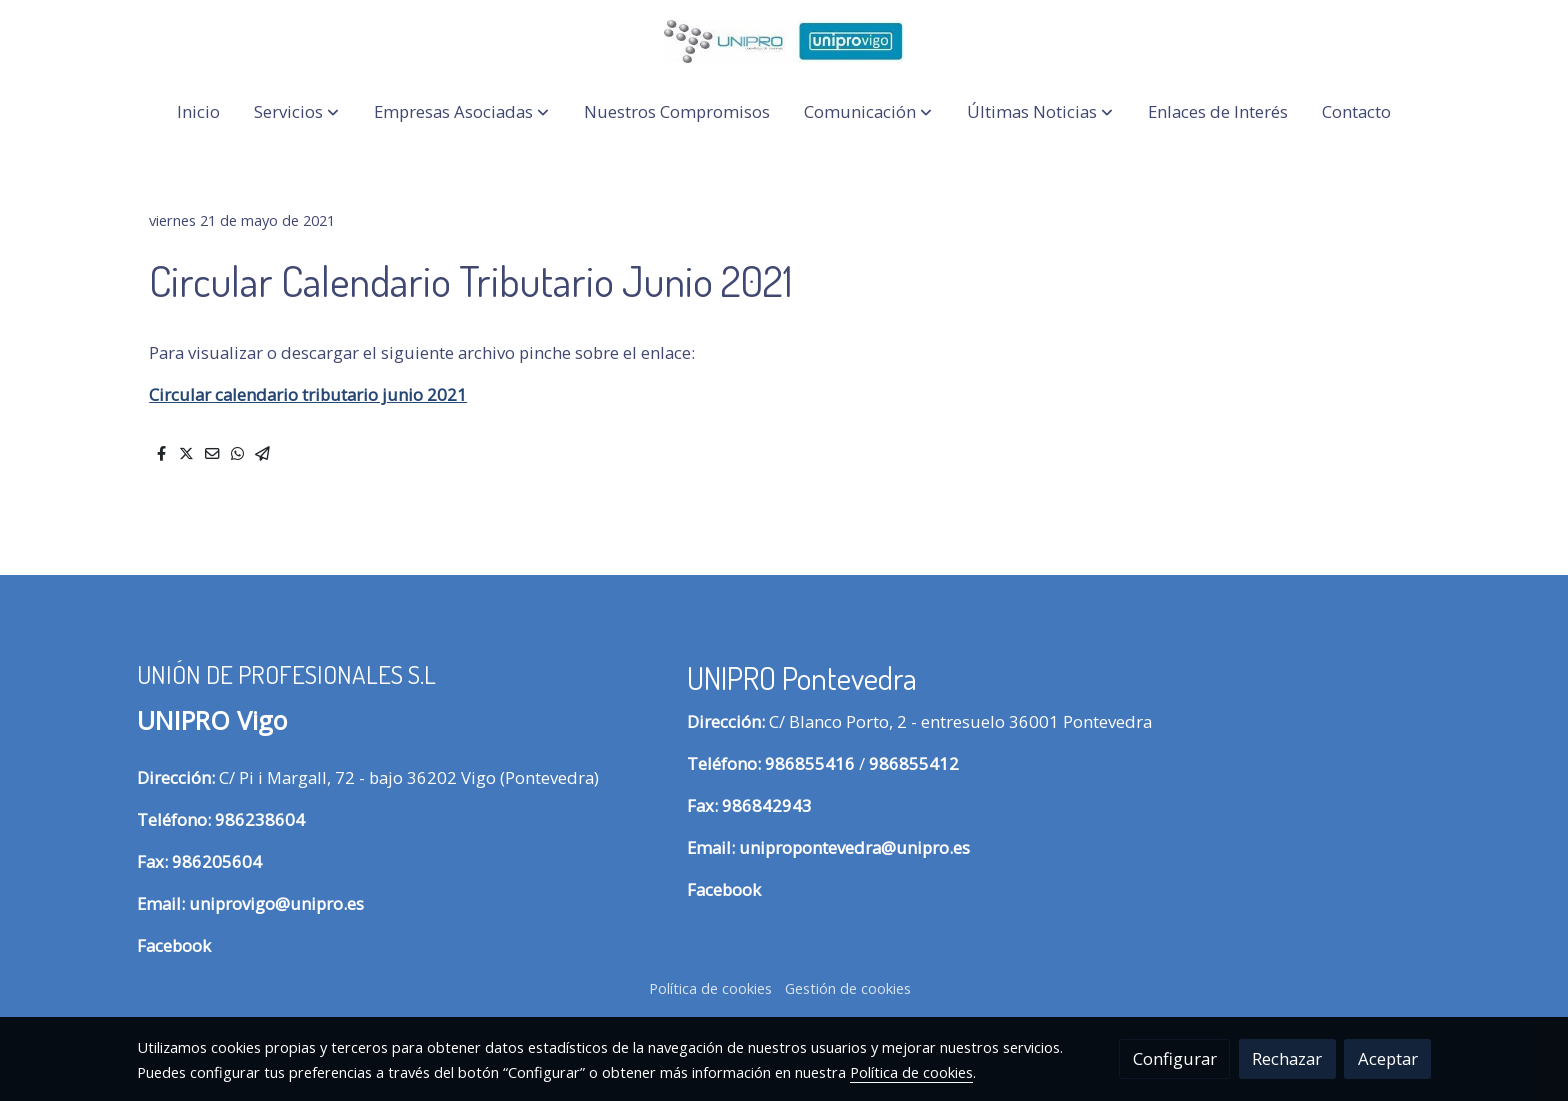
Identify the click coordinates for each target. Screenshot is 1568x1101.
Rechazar (1287, 1058)
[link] (784, 41)
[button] (296, 112)
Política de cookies (710, 988)
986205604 (217, 861)
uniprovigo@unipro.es (276, 903)
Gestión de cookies (848, 988)
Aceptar (1388, 1058)
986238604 (260, 819)
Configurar (1175, 1058)
